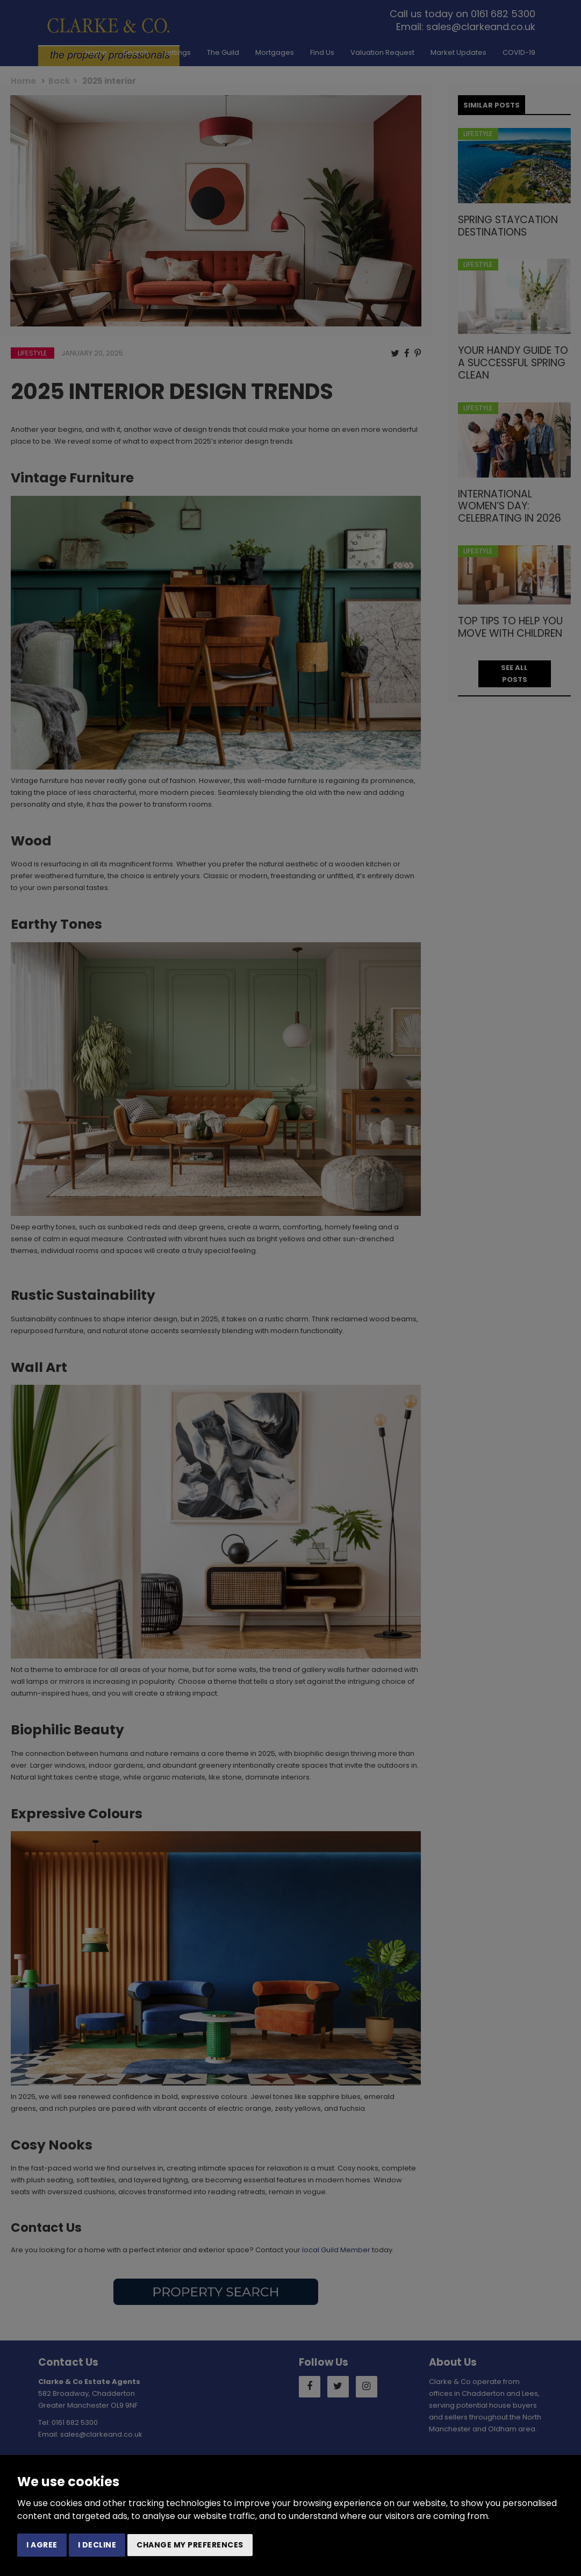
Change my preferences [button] (190, 2544)
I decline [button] (97, 2544)
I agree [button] (42, 2544)
